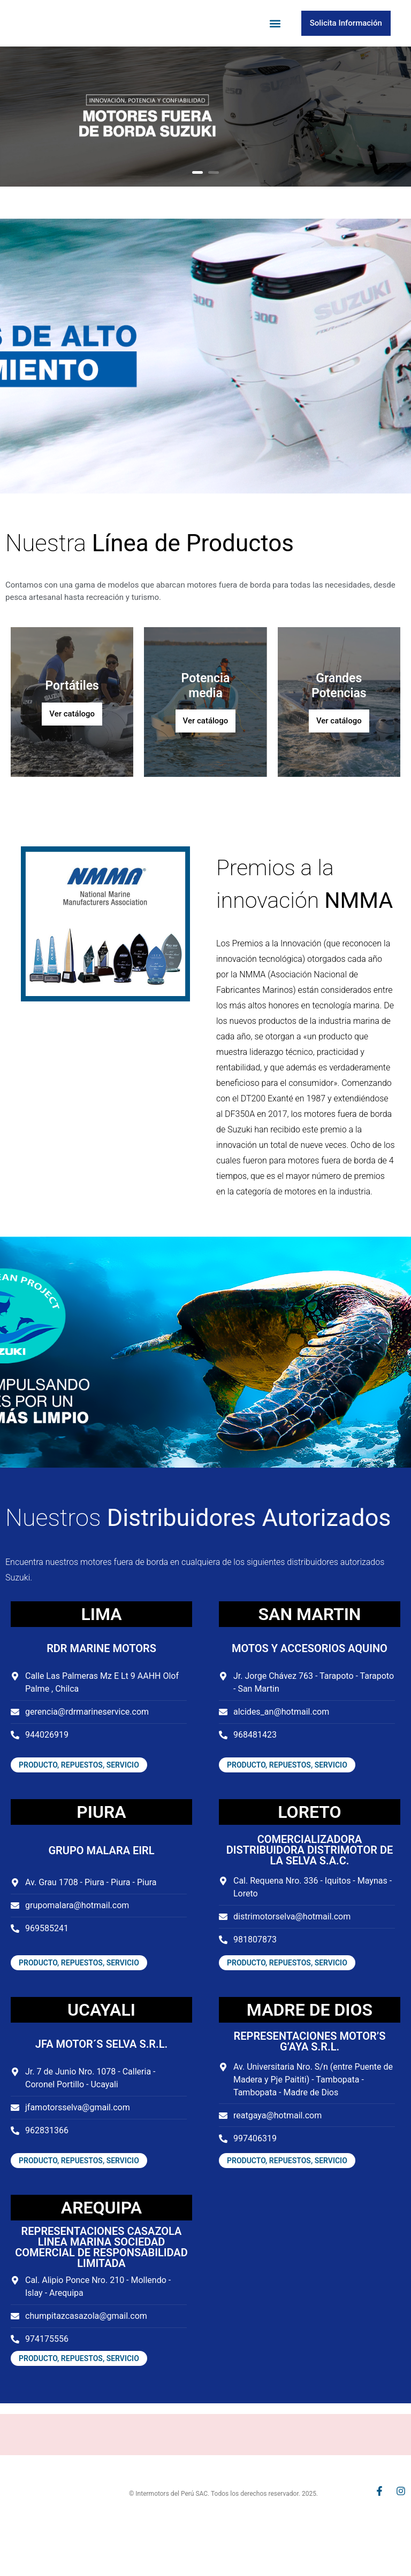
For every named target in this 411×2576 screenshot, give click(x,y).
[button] (275, 38)
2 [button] (213, 200)
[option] (205, 145)
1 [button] (197, 200)
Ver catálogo (72, 742)
